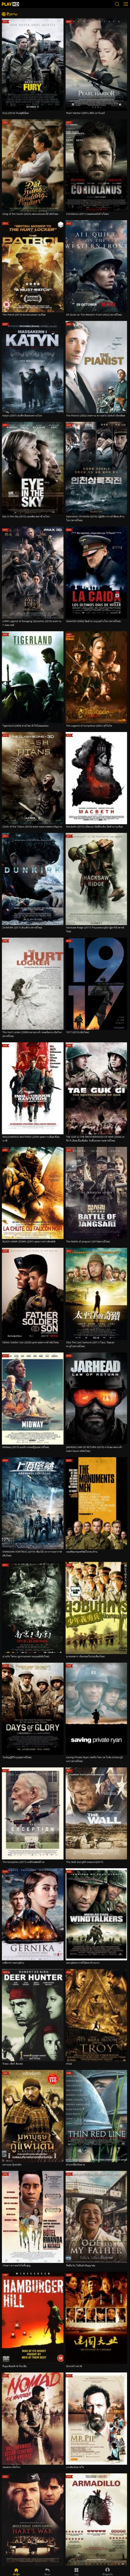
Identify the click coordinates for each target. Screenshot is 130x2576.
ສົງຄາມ (11, 14)
